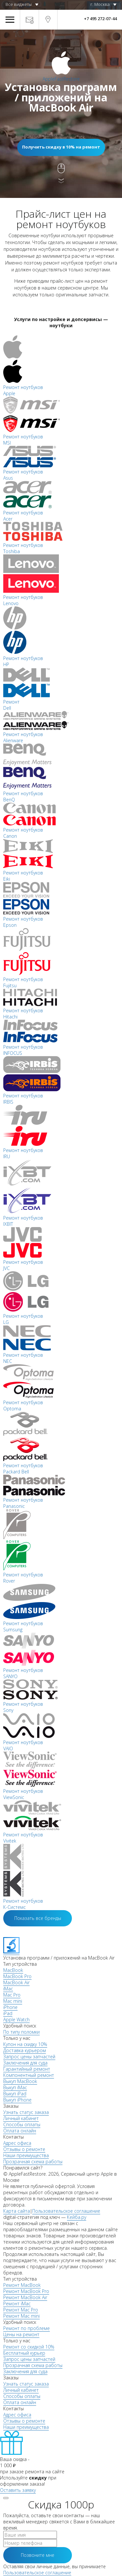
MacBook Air (16, 1982)
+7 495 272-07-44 (100, 18)
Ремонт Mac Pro (20, 2310)
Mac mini (12, 2001)
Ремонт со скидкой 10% (28, 2347)
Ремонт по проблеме (26, 2328)
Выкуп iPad (14, 2094)
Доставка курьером (24, 2050)
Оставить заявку (18, 2490)
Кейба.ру (76, 2217)
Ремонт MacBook (22, 2285)
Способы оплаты (21, 2124)
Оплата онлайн (19, 2131)
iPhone (10, 2007)
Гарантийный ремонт (26, 2069)
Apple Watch (16, 2019)
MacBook (13, 1970)
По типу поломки (21, 2032)
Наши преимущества (26, 2155)
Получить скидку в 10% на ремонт (61, 147)
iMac (8, 1989)
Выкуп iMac (15, 2087)
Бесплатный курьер (24, 2353)
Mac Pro (11, 1995)
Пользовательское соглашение (66, 2211)
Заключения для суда (25, 2063)
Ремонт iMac (17, 2303)
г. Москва (100, 4)
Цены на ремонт (21, 2334)
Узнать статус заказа (26, 2112)
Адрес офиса (17, 2143)
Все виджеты (19, 4)
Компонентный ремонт (28, 2075)
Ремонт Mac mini (21, 2316)
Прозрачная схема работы (32, 2161)
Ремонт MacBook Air (25, 2297)
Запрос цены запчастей (29, 2056)
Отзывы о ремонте (24, 2149)
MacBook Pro (17, 1976)
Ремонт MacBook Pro (26, 2291)
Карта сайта (16, 2211)
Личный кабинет (21, 2118)
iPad (7, 2013)
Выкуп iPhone (17, 2100)
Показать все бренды (37, 1918)
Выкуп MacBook (20, 2081)
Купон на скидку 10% (25, 2044)
